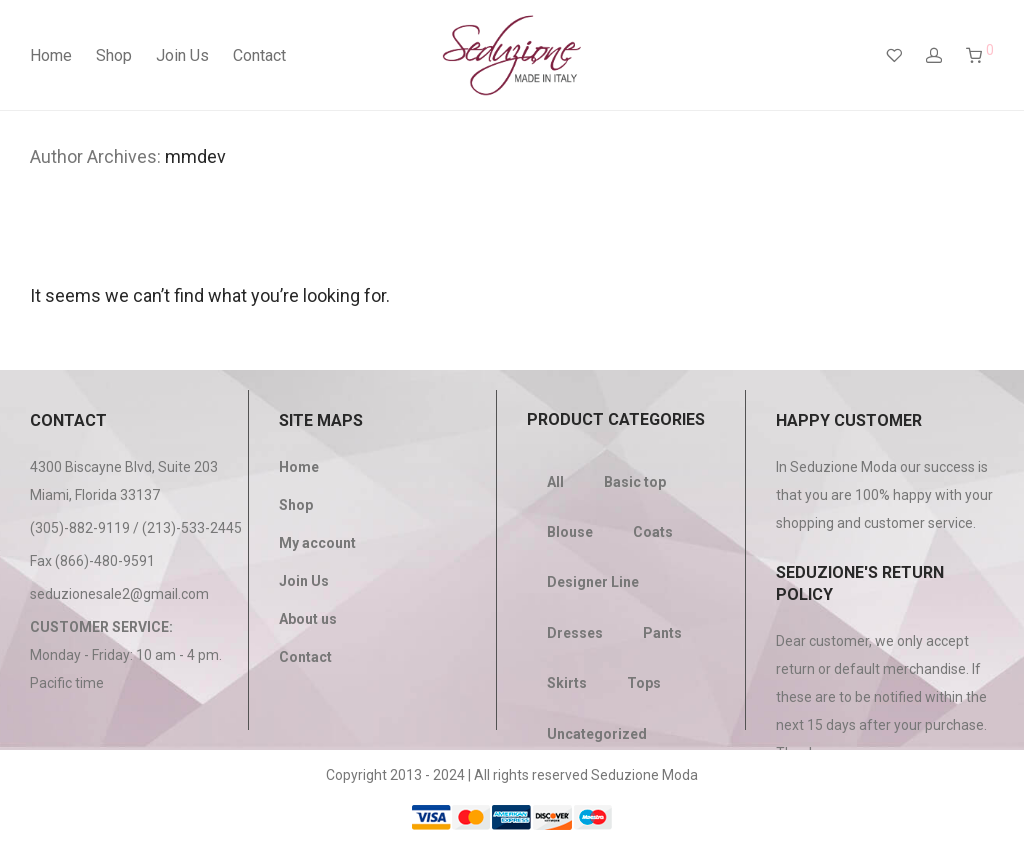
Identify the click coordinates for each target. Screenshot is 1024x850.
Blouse (570, 532)
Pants (662, 633)
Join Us (182, 55)
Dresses (575, 633)
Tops (644, 683)
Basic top (635, 482)
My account (317, 543)
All (555, 482)
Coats (653, 532)
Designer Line (593, 582)
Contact (259, 55)
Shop (114, 55)
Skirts (567, 683)
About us (308, 619)
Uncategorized (597, 734)
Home (51, 55)
